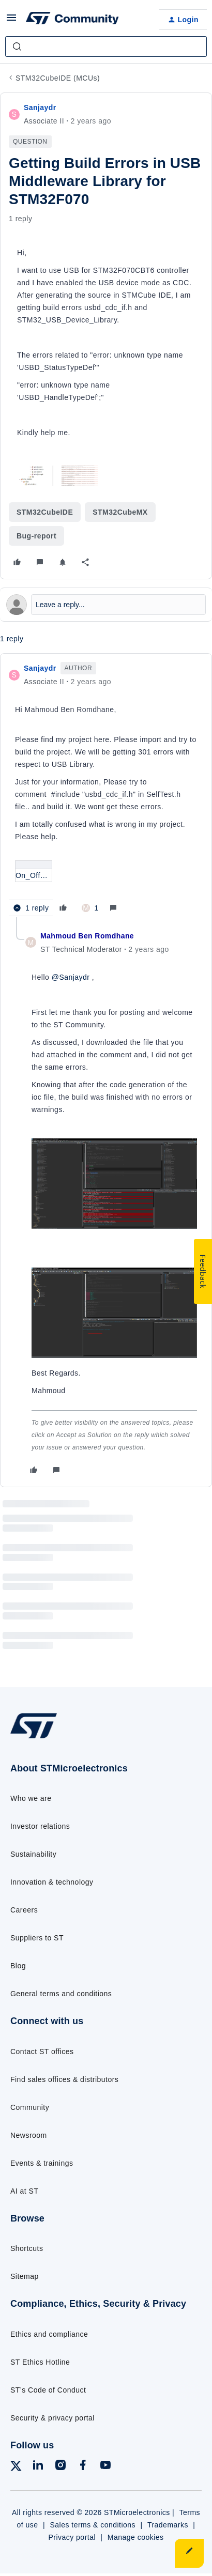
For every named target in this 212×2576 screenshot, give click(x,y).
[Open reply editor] (106, 604)
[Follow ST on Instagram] (60, 2467)
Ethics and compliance (49, 2334)
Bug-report (36, 536)
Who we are (31, 1798)
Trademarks (167, 2525)
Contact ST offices (42, 2051)
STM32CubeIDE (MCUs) (58, 78)
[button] (11, 21)
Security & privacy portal (52, 2418)
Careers (24, 1910)
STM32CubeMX (120, 512)
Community (29, 2107)
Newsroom (28, 2135)
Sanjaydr (40, 107)
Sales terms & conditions (92, 2525)
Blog (18, 1966)
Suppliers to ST (37, 1938)
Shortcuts (26, 2248)
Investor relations (40, 1826)
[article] (106, 789)
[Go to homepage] (33, 1737)
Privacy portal (72, 2537)
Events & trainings (41, 2163)
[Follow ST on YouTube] (105, 2467)
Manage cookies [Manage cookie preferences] (136, 2537)
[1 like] (90, 908)
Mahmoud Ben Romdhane (87, 936)
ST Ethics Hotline (40, 2362)
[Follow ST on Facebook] (83, 2467)
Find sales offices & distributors (64, 2079)
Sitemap (24, 2276)
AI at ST (24, 2191)
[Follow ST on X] (16, 2468)
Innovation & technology (51, 1882)
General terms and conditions (61, 1993)
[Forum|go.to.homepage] (72, 19)
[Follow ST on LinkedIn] (38, 2467)
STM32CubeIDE (45, 512)
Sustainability (33, 1854)
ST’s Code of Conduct (48, 2390)
